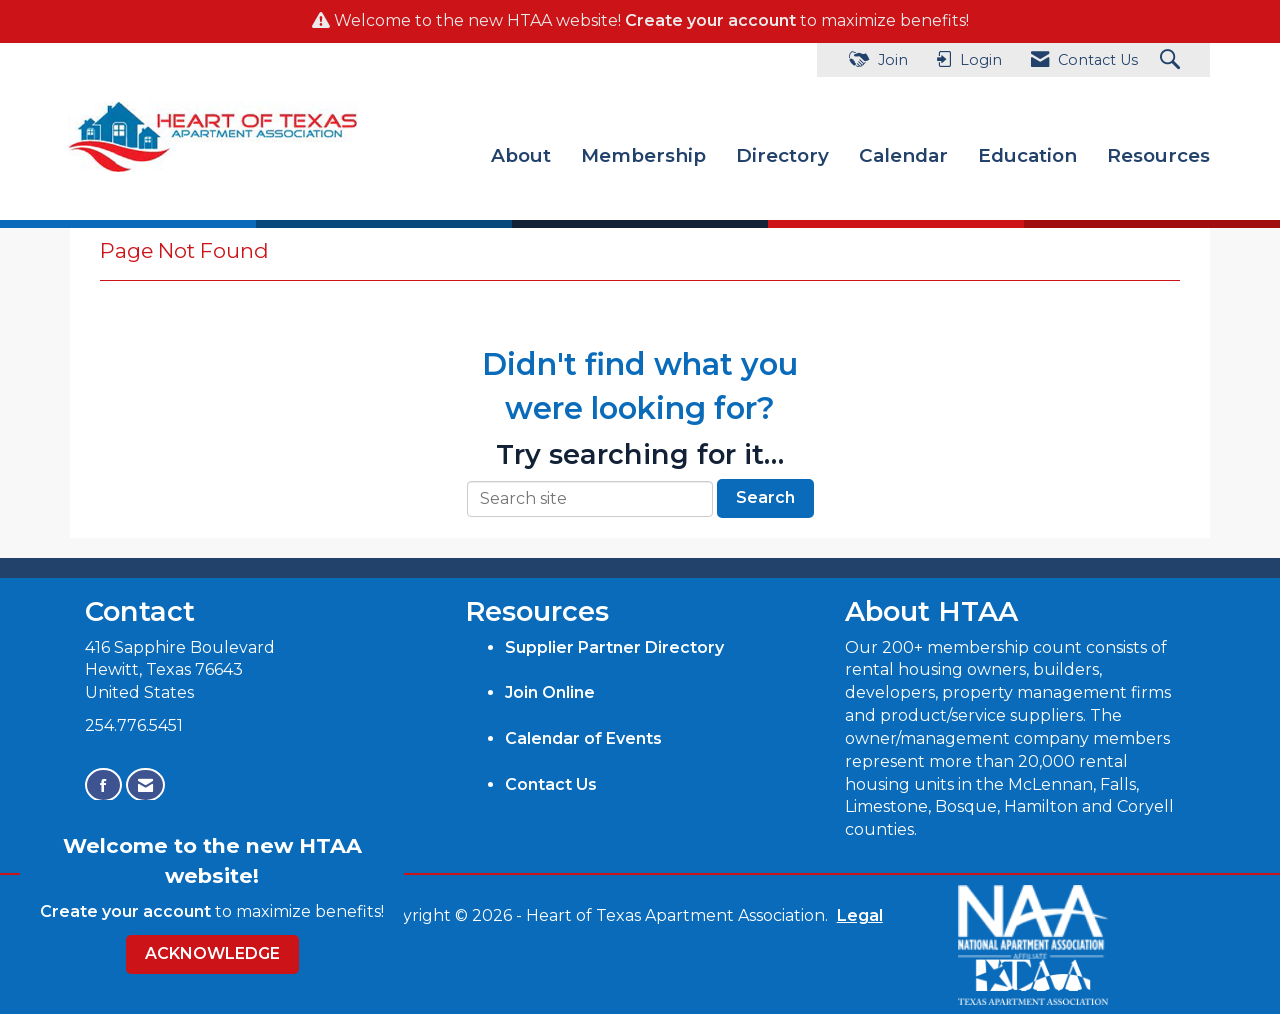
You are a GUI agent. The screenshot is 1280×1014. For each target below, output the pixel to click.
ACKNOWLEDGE (212, 953)
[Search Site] (1172, 60)
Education (1027, 155)
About (521, 155)
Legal (856, 915)
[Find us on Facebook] (103, 785)
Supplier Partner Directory (614, 646)
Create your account (710, 20)
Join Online (550, 692)
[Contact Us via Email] (145, 785)
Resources (1158, 155)
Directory (782, 155)
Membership (643, 155)
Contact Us (551, 783)
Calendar (903, 155)
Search (765, 497)
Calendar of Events (583, 738)
